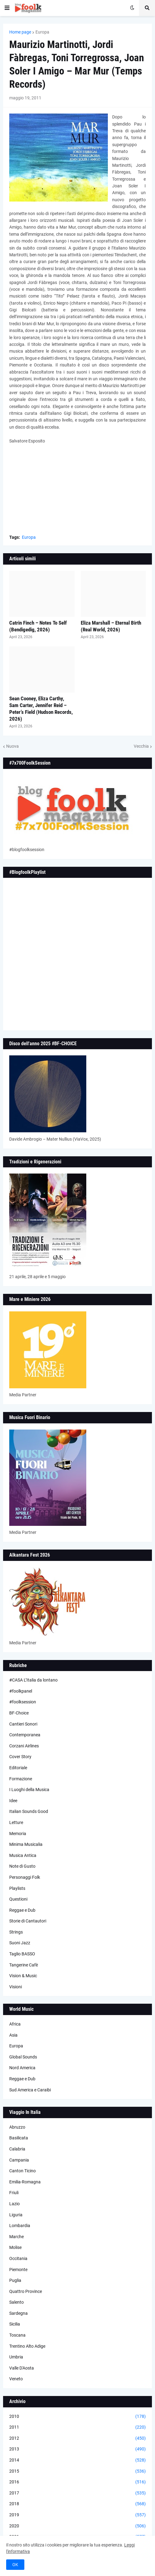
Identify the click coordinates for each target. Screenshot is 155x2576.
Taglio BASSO (22, 1953)
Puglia (15, 2280)
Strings (16, 1932)
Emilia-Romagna (25, 2181)
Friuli (13, 2192)
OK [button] (15, 2564)
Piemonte (18, 2269)
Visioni (15, 1986)
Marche (16, 2236)
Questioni (18, 1899)
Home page (20, 32)
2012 (77, 2438)
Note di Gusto (22, 1866)
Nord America (22, 2067)
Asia (13, 2035)
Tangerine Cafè (23, 1964)
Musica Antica (22, 1855)
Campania (19, 2160)
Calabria (17, 2148)
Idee (13, 1800)
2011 (77, 2427)
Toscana (17, 2335)
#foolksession (22, 1701)
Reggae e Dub (22, 1910)
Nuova (12, 746)
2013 (77, 2449)
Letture (16, 1822)
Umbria (16, 2356)
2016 (77, 2482)
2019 (77, 2515)
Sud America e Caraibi (30, 2089)
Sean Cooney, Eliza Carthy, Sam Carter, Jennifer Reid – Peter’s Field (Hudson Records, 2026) (41, 708)
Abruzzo (17, 2127)
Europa (42, 32)
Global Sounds (23, 2056)
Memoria (17, 1833)
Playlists (17, 1888)
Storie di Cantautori (27, 1920)
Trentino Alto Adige (27, 2346)
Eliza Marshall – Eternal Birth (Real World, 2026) (111, 626)
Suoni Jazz (19, 1942)
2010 (77, 2417)
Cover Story (20, 1756)
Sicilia (14, 2324)
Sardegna (18, 2313)
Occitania (18, 2258)
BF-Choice (19, 1712)
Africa (15, 2024)
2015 (77, 2471)
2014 (77, 2460)
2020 (77, 2526)
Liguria (15, 2214)
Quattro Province (25, 2291)
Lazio (14, 2203)
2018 (77, 2504)
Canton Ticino (22, 2170)
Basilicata (18, 2137)
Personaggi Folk (24, 1877)
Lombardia (19, 2225)
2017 (77, 2493)
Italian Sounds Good (28, 1811)
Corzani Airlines (24, 1745)
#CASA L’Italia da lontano (33, 1680)
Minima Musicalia (26, 1844)
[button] (7, 8)
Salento (16, 2302)
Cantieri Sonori (23, 1724)
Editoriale (18, 1767)
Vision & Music (23, 1975)
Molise (15, 2247)
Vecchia (141, 746)
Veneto (16, 2378)
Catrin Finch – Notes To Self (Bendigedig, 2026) (38, 626)
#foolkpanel (20, 1691)
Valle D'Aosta (21, 2368)
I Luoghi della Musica (29, 1789)
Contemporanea (24, 1734)
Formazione (20, 1778)
